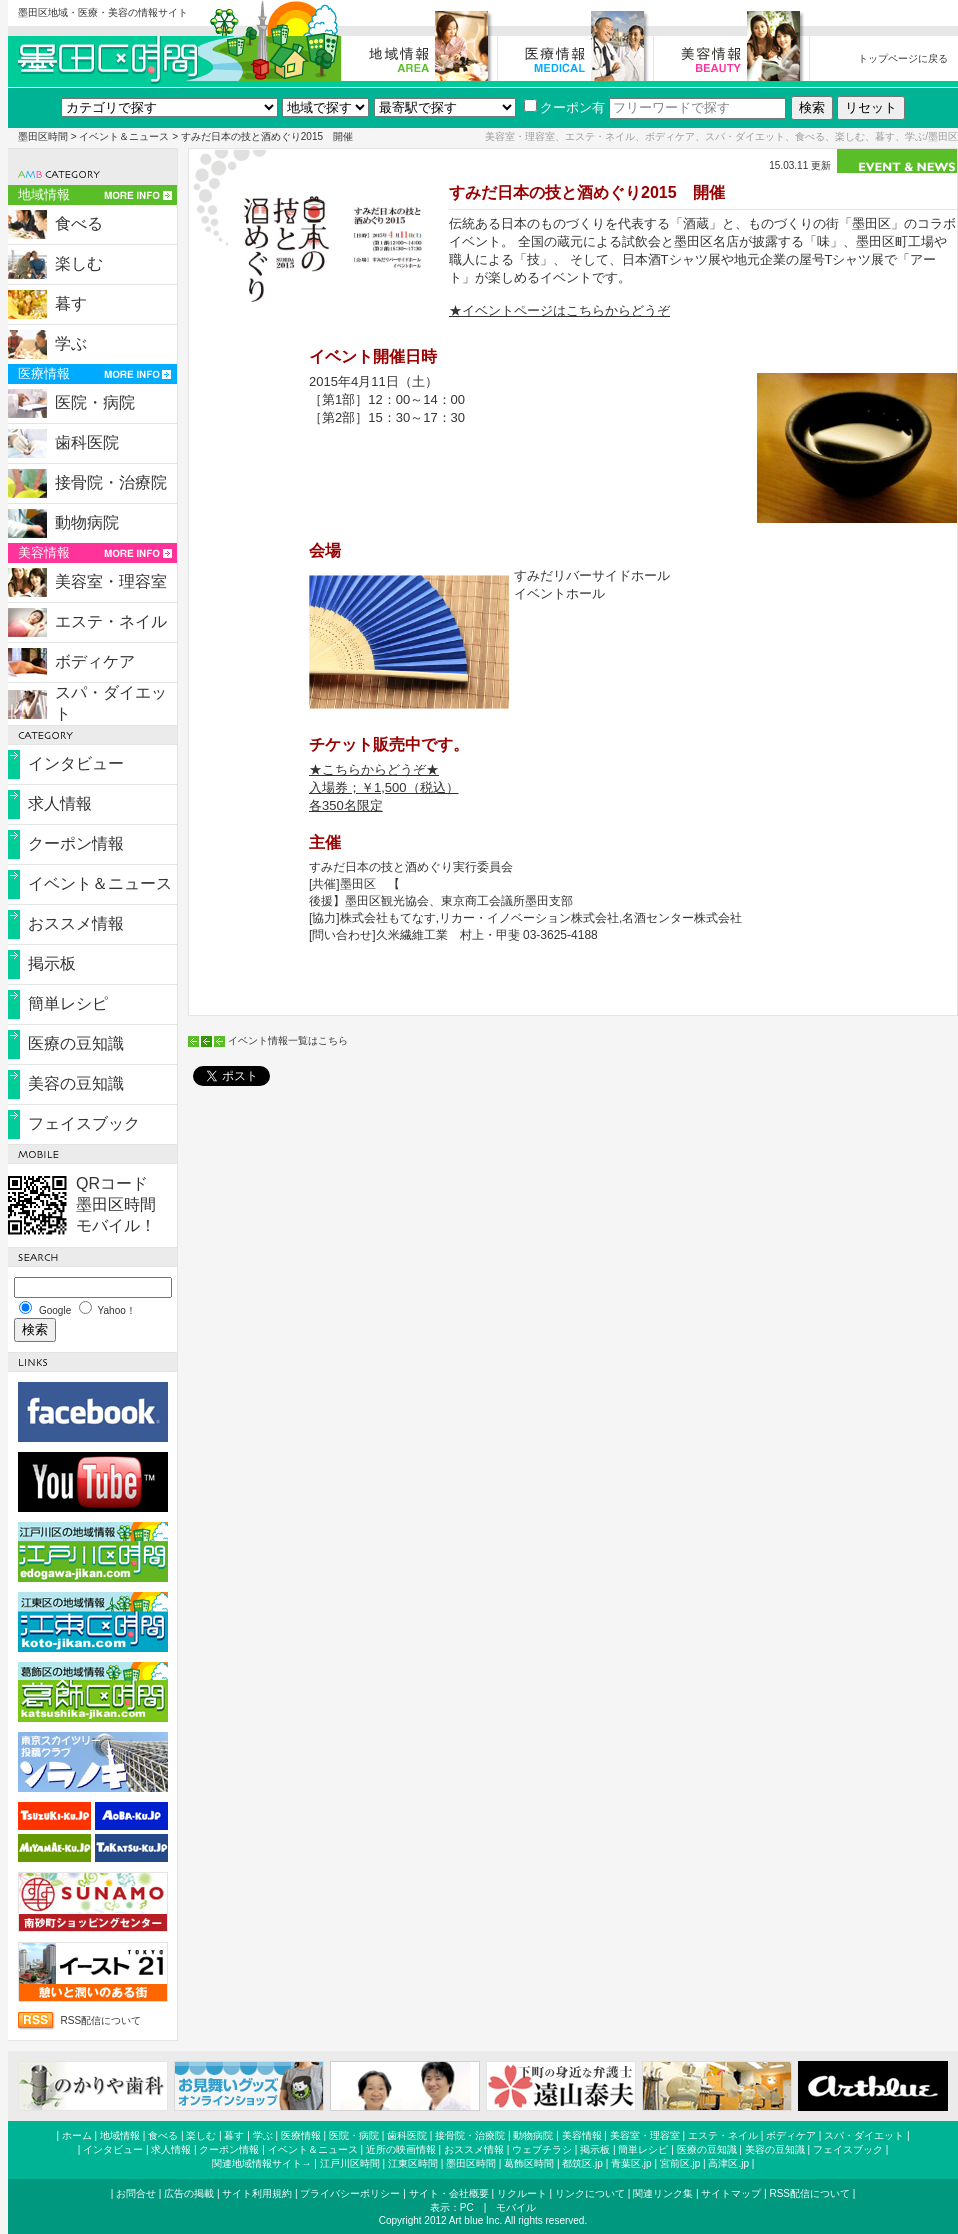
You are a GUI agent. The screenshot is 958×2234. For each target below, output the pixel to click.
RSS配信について (101, 2020)
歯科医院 (87, 442)
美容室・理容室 (111, 581)
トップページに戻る (903, 58)
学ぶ (71, 343)
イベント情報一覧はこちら (288, 1040)
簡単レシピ (68, 1003)
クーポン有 (564, 107)
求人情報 (60, 803)
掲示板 (52, 963)
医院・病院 (95, 402)
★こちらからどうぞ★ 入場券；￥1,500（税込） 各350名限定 (384, 787)
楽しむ (79, 263)
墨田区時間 (43, 136)
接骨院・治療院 (111, 482)
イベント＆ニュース (124, 136)
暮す (71, 303)
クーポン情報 (76, 843)
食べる (79, 223)
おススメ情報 (76, 923)
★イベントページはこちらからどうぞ (559, 310)
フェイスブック (84, 1123)
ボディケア (95, 661)
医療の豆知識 (76, 1043)
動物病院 (87, 522)
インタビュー (76, 763)
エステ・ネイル (111, 621)
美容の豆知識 (76, 1083)
